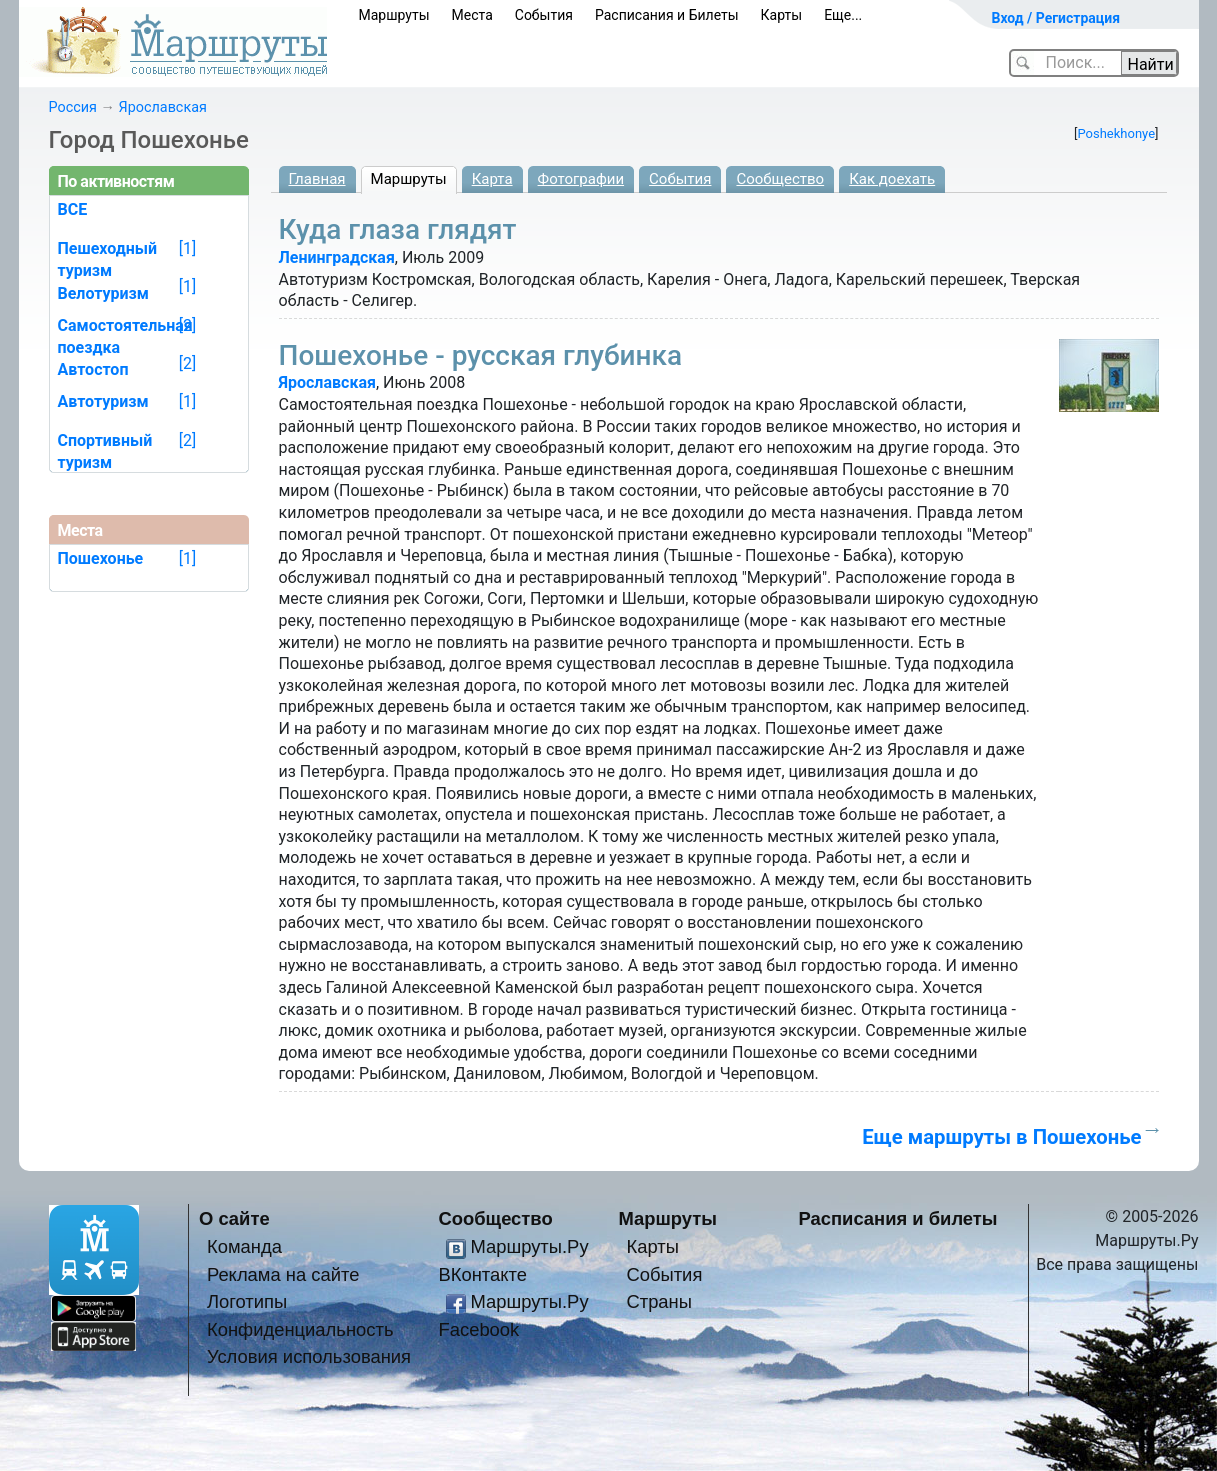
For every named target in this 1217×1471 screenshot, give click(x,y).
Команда (244, 1246)
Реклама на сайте (283, 1274)
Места (472, 15)
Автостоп (93, 369)
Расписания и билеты (898, 1218)
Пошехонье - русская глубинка (481, 355)
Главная (317, 179)
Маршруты (394, 15)
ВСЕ (73, 209)
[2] (187, 325)
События (544, 15)
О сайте (234, 1218)
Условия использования (309, 1356)
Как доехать (892, 179)
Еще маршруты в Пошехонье (1001, 1137)
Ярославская (163, 107)
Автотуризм (103, 401)
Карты (782, 15)
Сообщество (780, 179)
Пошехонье (101, 558)
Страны (659, 1301)
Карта (492, 179)
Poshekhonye (1116, 133)
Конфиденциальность (300, 1329)
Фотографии (581, 179)
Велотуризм (104, 293)
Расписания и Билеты (667, 15)
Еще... (843, 15)
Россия (73, 107)
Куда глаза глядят (398, 229)
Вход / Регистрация (1056, 18)
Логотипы (247, 1301)
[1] (187, 248)
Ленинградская (337, 257)
